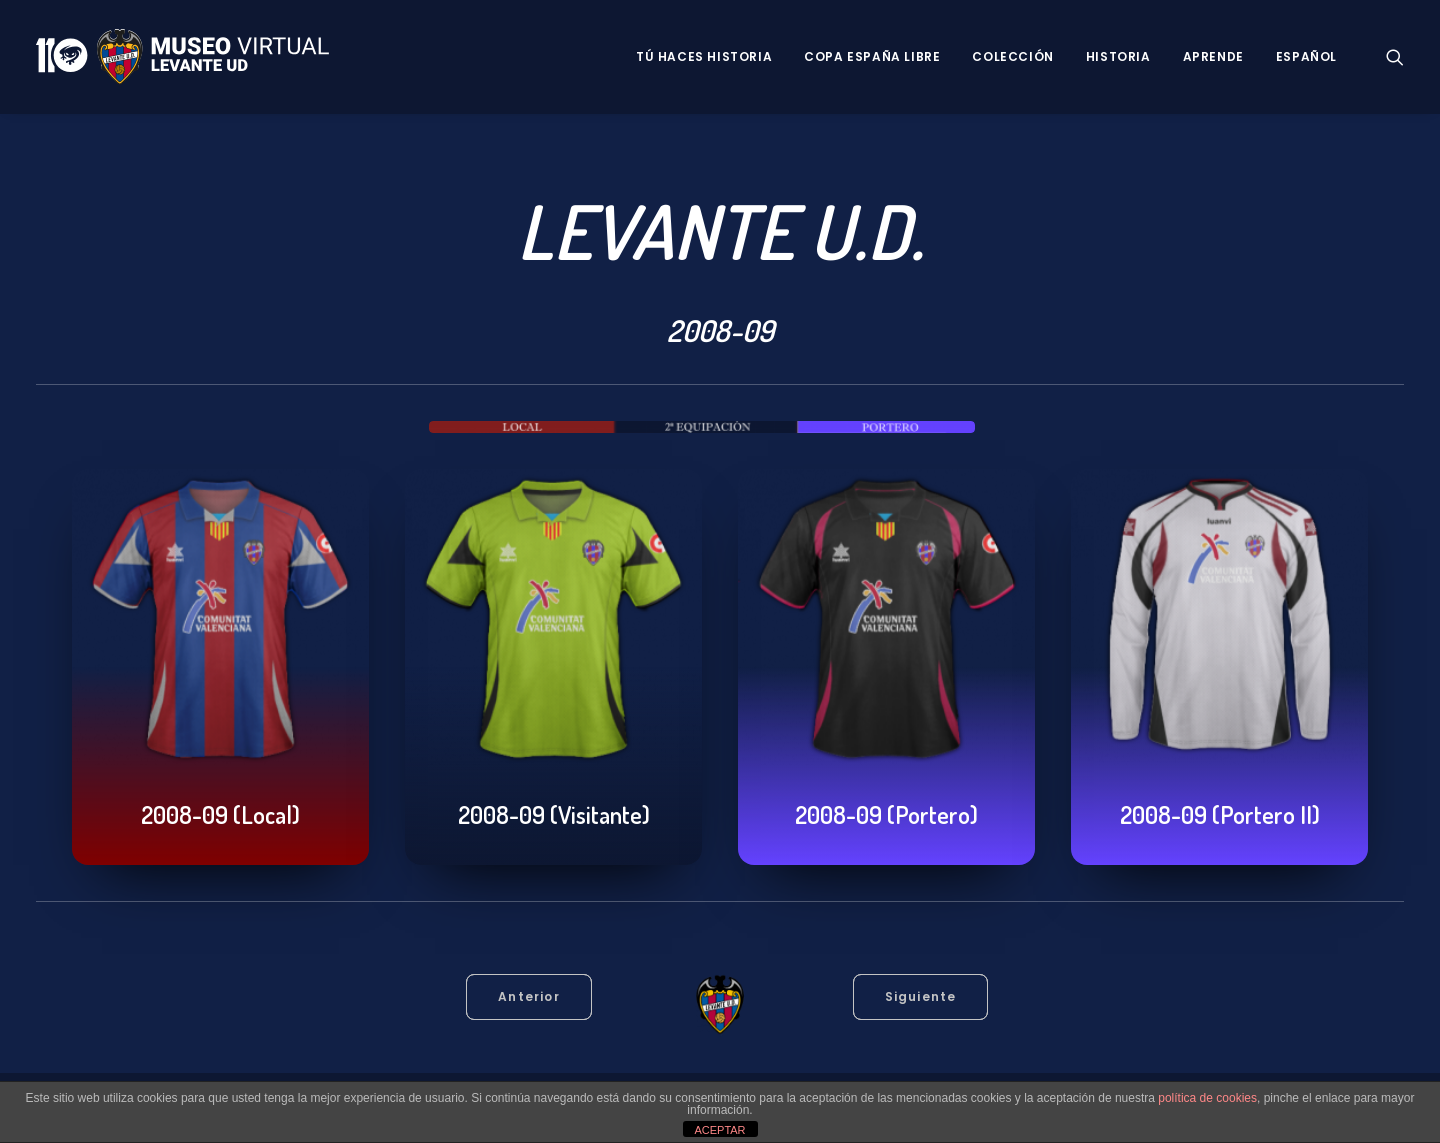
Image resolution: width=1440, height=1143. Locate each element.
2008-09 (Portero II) (1220, 814)
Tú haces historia (704, 56)
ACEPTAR (719, 1130)
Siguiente (921, 996)
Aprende (1213, 56)
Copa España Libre (872, 56)
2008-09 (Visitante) (554, 814)
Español (1306, 56)
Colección (1012, 56)
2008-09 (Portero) (886, 814)
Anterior (529, 996)
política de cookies (1207, 1098)
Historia (1118, 56)
